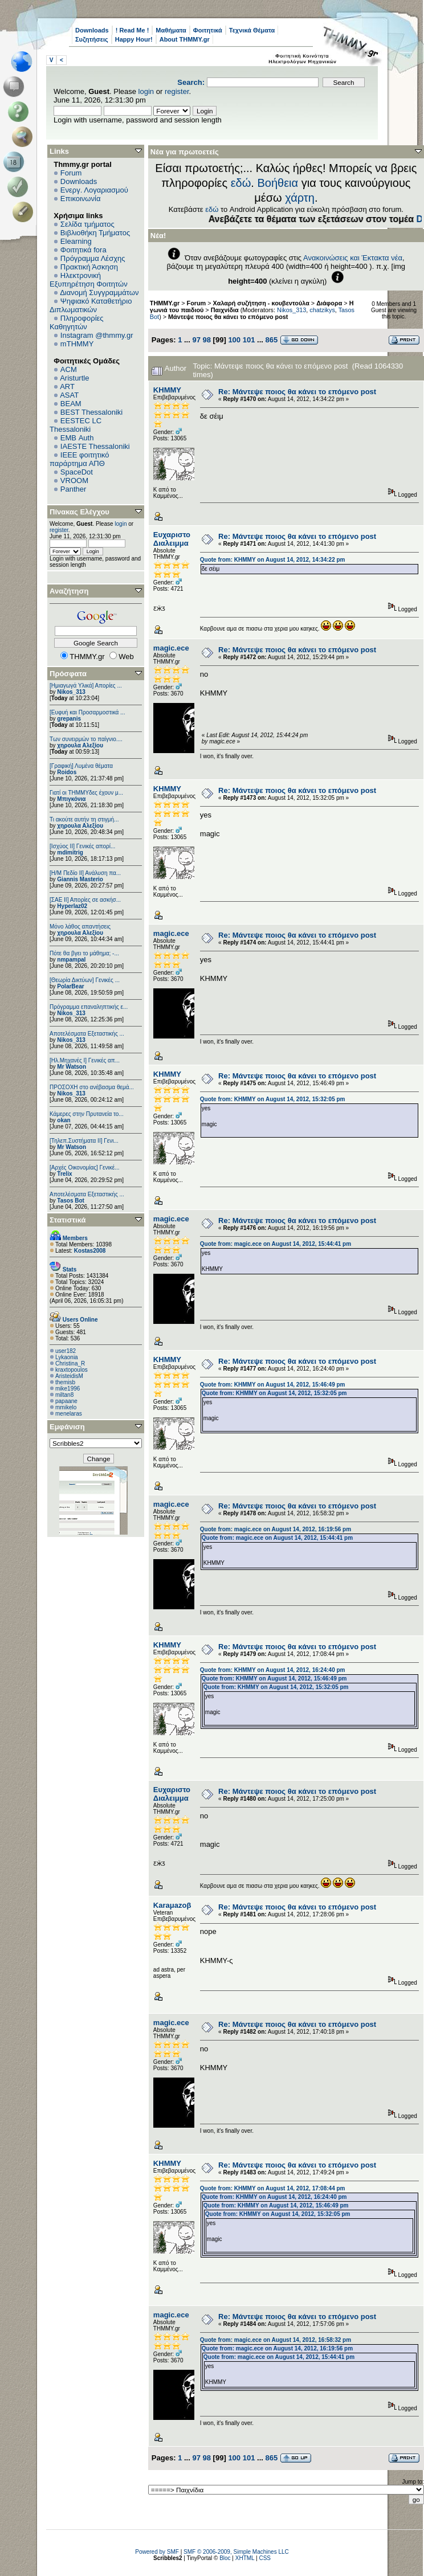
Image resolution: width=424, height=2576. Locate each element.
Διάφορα (329, 303)
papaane (66, 1401)
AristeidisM (69, 1376)
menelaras (68, 1413)
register (177, 91)
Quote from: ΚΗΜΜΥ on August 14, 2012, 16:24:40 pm (272, 1670)
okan (63, 1120)
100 (234, 340)
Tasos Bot (70, 1200)
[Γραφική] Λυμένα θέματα (81, 766)
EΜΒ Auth (77, 438)
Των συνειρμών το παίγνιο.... (86, 739)
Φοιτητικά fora (83, 250)
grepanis (69, 718)
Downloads (92, 30)
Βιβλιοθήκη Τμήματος (95, 232)
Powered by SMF (157, 2552)
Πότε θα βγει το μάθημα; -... (84, 953)
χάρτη (300, 197)
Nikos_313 (71, 692)
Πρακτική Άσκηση (89, 267)
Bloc (224, 2558)
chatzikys (322, 309)
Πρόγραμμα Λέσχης (92, 258)
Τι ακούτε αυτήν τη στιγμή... (84, 819)
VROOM (74, 480)
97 (196, 340)
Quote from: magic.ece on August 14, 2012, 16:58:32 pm (275, 2340)
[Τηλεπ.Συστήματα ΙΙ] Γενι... (84, 1141)
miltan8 (64, 1395)
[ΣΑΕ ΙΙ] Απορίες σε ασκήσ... (85, 900)
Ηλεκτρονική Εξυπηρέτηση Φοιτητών (89, 279)
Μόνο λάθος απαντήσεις (80, 926)
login (146, 91)
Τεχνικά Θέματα (252, 30)
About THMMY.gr (185, 39)
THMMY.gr (165, 303)
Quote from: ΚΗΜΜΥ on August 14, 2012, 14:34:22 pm (272, 560)
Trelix (64, 1174)
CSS (265, 2558)
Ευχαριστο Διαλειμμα (171, 538)
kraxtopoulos (71, 1370)
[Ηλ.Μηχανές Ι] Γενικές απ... (85, 1060)
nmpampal (71, 959)
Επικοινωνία (80, 198)
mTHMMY (77, 344)
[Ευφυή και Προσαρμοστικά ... (87, 712)
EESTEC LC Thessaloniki (75, 425)
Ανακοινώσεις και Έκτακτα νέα (352, 257)
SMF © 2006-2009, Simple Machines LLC (236, 2552)
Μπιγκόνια (71, 799)
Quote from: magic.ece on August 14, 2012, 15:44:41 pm (275, 1244)
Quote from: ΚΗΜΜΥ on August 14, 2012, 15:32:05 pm (272, 1099)
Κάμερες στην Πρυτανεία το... (87, 1114)
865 (271, 340)
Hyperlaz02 (72, 906)
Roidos (66, 772)
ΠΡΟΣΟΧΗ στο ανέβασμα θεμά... (92, 1087)
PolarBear (70, 986)
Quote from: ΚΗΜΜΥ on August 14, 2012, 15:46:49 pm (272, 1384)
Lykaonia (66, 1357)
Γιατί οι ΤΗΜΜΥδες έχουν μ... (86, 793)
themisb (65, 1382)
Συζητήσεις (91, 39)
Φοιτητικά (207, 30)
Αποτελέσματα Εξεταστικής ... (87, 1034)
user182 (65, 1351)
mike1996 (67, 1388)
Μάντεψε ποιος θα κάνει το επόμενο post (228, 316)
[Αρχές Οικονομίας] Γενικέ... (85, 1167)
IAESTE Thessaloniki (95, 446)
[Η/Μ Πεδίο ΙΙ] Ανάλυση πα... (85, 873)
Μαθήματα (171, 30)
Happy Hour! (134, 39)
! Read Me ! (132, 30)
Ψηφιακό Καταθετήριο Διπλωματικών (91, 305)
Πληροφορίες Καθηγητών (77, 322)
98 (207, 340)
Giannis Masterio (80, 879)
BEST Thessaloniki (91, 412)
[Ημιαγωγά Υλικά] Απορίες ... (86, 685)
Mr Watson (71, 1067)
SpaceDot (76, 472)
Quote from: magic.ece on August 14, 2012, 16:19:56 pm (275, 1529)
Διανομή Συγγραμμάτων (99, 292)
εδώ (241, 183)
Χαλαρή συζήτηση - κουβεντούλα (261, 303)
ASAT (69, 395)
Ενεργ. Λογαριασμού (94, 190)
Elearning (76, 241)
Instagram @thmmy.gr (96, 335)
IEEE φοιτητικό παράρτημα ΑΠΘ (79, 459)
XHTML (245, 2558)
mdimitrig (70, 852)
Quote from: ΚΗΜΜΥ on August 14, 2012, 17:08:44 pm (272, 2188)
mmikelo (65, 1407)
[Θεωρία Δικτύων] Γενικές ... (85, 980)
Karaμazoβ (172, 1905)
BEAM (70, 403)
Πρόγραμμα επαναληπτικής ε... (89, 1007)
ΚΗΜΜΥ (167, 390)
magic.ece (171, 648)
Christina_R (70, 1363)
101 (249, 340)
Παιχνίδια (225, 309)
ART (67, 386)
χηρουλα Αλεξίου (80, 745)
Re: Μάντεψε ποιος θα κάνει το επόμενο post (297, 391)
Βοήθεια (277, 183)
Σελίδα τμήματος (87, 224)
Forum (71, 173)
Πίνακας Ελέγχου (79, 512)
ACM (68, 369)
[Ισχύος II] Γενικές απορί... (82, 846)
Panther (73, 489)
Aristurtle (74, 378)
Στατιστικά (68, 1220)
